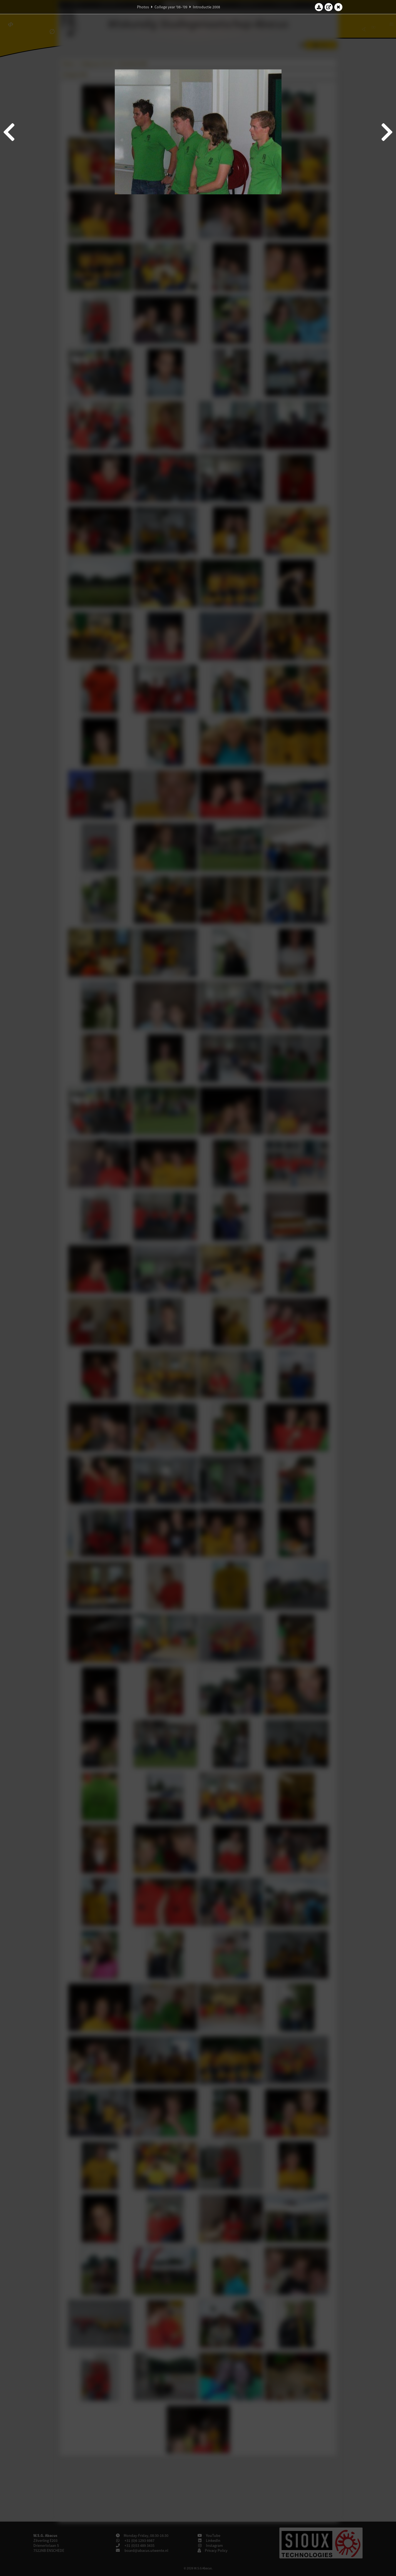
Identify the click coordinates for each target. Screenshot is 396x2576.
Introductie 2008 (206, 6)
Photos (143, 6)
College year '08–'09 (171, 6)
